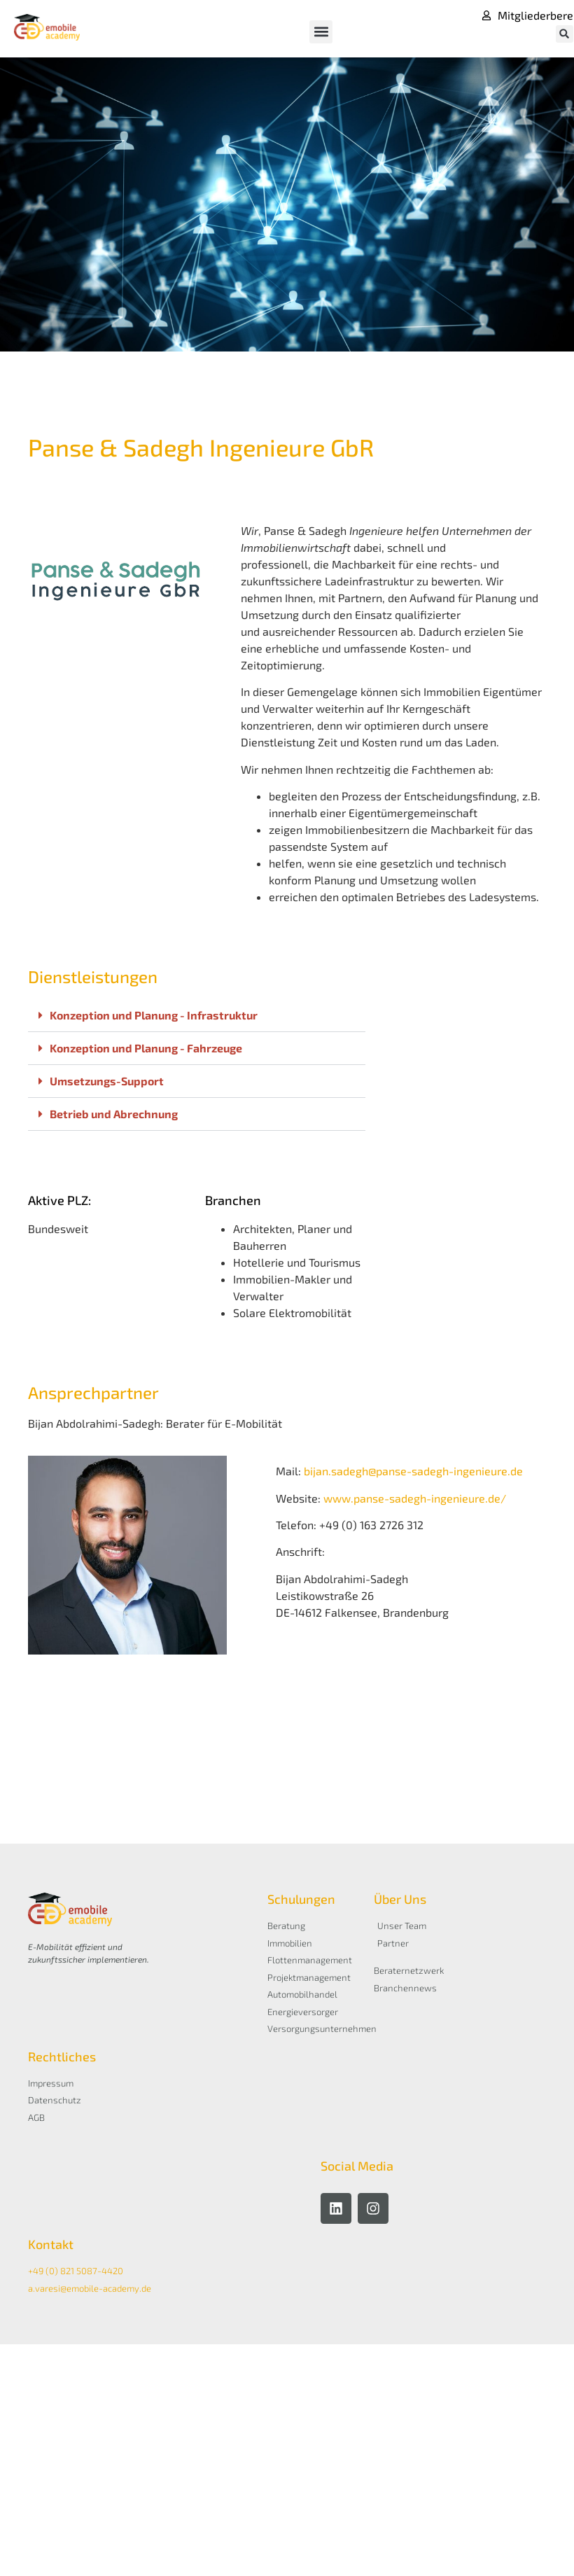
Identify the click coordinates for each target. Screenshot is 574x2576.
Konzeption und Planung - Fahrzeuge (146, 1047)
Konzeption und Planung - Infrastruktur (154, 1015)
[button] (320, 31)
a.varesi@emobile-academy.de (89, 2288)
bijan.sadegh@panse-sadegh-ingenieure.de (413, 1470)
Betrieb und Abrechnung (114, 1113)
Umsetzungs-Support (107, 1080)
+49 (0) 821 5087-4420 (75, 2270)
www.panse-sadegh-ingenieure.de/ (414, 1498)
